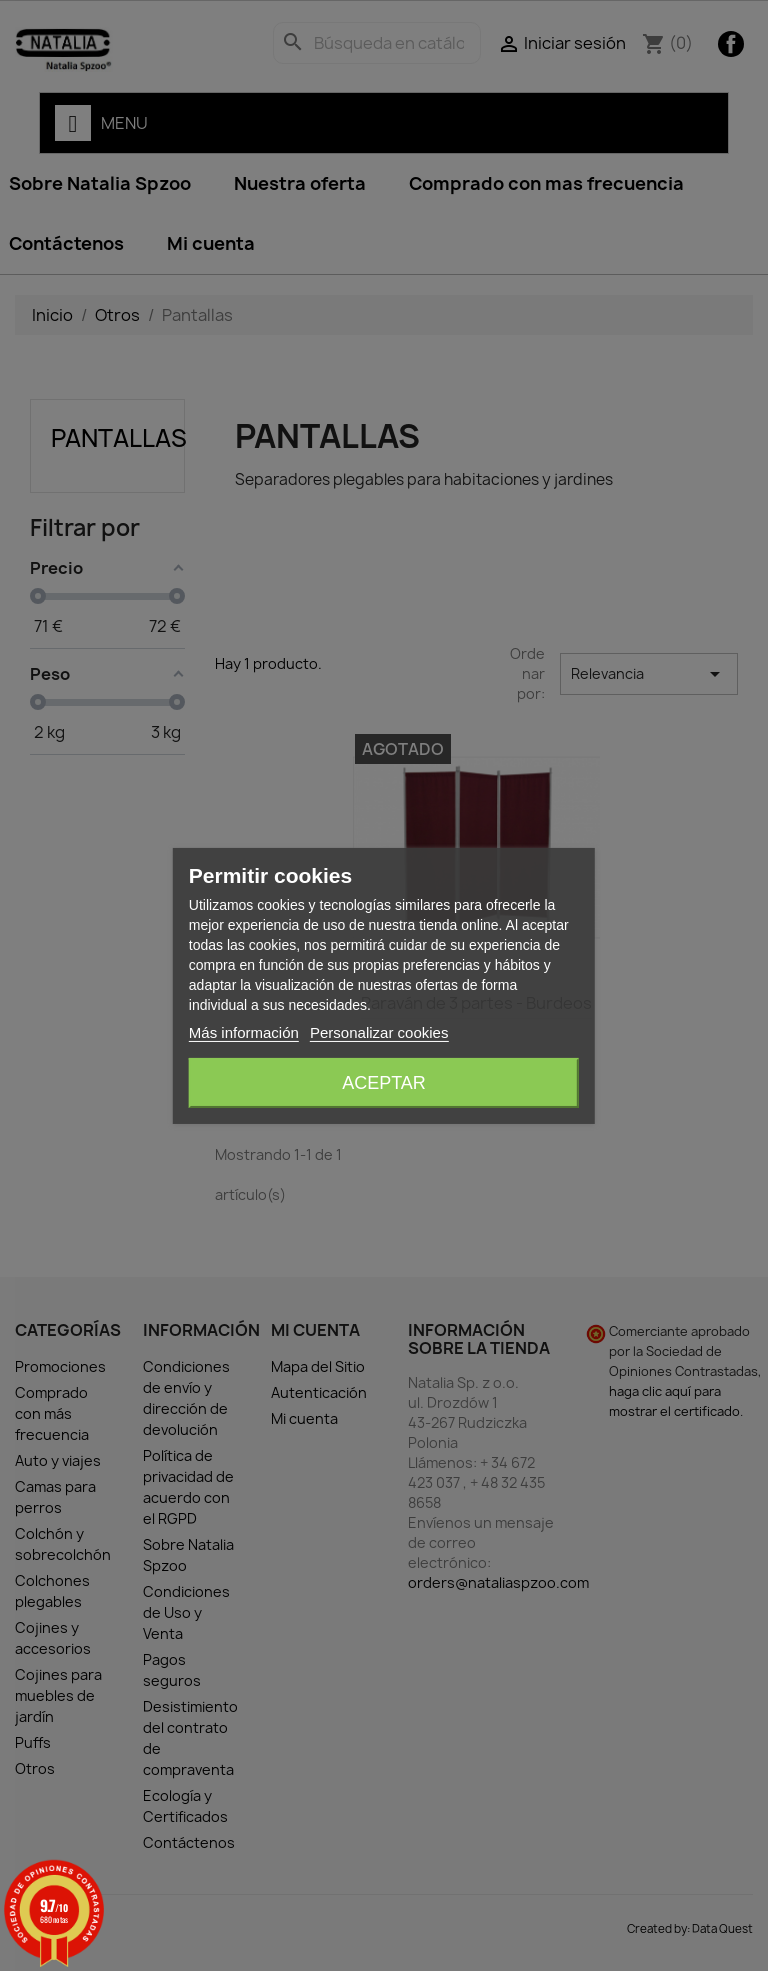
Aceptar (384, 1083)
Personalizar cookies (379, 1032)
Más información (244, 1032)
